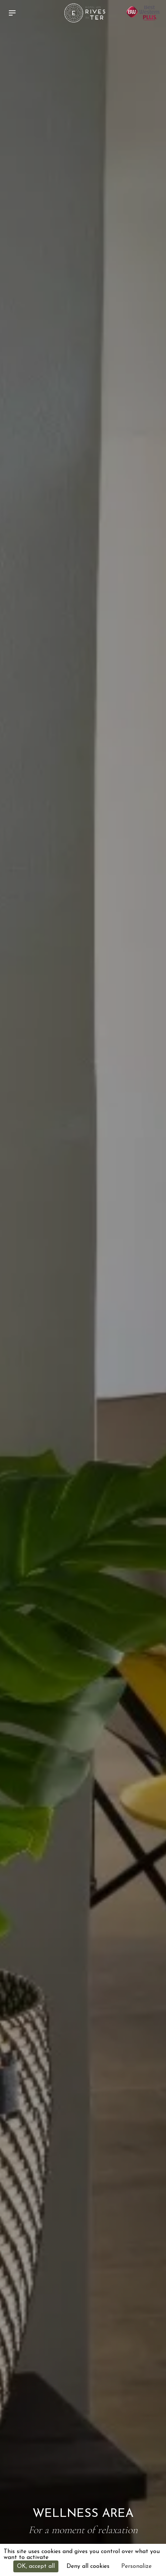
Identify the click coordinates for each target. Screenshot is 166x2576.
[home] (83, 13)
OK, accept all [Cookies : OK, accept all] (36, 2566)
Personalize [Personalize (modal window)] (136, 2566)
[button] (14, 13)
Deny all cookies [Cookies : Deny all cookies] (88, 2566)
